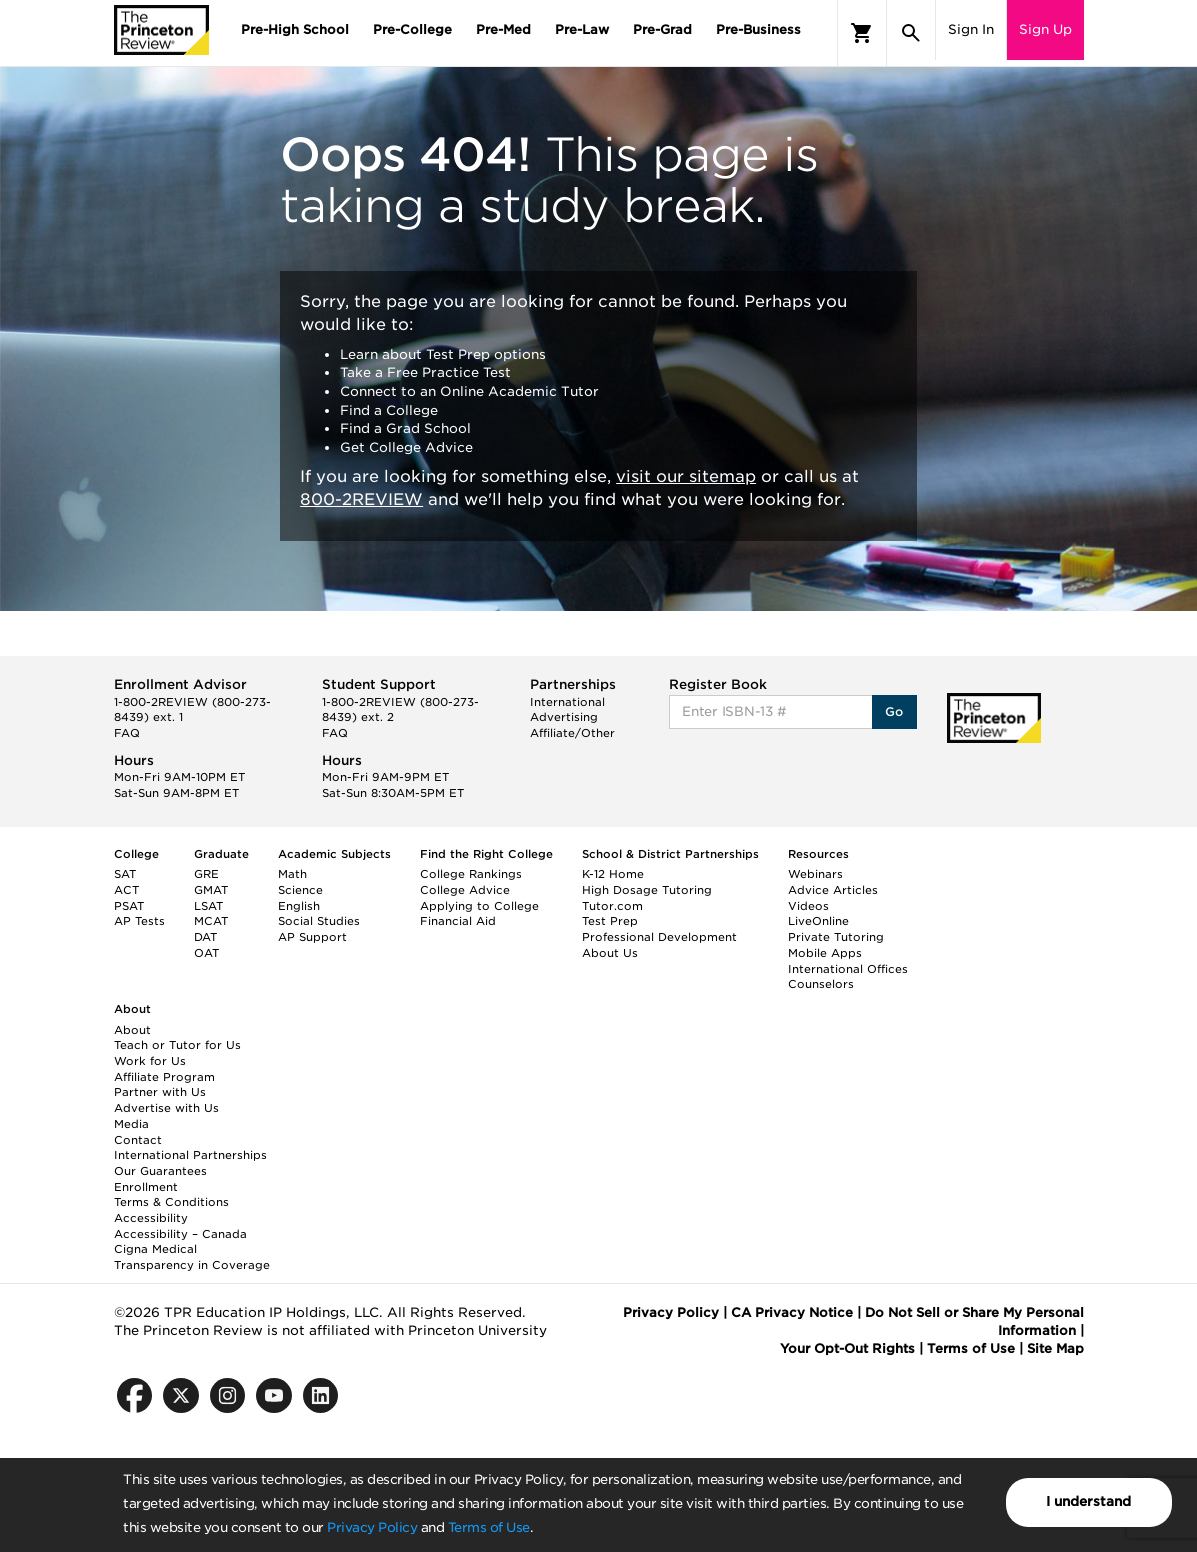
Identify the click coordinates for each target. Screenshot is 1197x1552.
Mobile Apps (825, 953)
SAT (125, 874)
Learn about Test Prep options (443, 354)
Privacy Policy (372, 1527)
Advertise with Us (166, 1108)
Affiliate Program (164, 1077)
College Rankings (471, 874)
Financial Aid (458, 921)
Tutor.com (612, 906)
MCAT (211, 921)
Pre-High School (295, 29)
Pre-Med (503, 29)
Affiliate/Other (572, 733)
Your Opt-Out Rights (847, 1348)
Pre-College (412, 29)
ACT (126, 890)
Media (131, 1124)
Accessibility (151, 1218)
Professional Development (659, 937)
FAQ (127, 733)
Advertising (564, 717)
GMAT (211, 890)
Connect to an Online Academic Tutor (469, 391)
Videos (808, 906)
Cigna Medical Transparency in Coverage (192, 1257)
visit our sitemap (686, 476)
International (567, 702)
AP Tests (139, 921)
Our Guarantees (160, 1171)
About (132, 1030)
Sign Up (1045, 29)
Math (292, 874)
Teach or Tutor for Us (177, 1045)
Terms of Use (489, 1527)
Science (300, 890)
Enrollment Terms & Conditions (171, 1195)
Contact (138, 1140)
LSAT (208, 906)
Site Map (1055, 1348)
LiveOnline (818, 921)
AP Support (312, 937)
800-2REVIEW (361, 499)
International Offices (848, 969)
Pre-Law (582, 29)
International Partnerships (190, 1155)
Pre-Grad (662, 29)
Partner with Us (160, 1092)
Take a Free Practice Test (425, 372)
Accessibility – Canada (180, 1234)
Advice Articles (833, 890)
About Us (610, 953)
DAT (205, 937)
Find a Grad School (405, 428)
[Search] (911, 33)
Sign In (971, 29)
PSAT (129, 906)
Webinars (815, 874)
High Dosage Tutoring (647, 890)
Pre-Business (758, 29)
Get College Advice (406, 447)
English (299, 906)
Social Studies (319, 921)
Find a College (389, 410)
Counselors (821, 984)
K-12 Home (613, 874)
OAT (206, 953)
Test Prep (610, 921)
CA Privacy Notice (792, 1312)
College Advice (465, 890)
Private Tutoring (836, 937)
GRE (206, 874)
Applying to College (479, 906)
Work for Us (150, 1061)
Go (894, 711)
